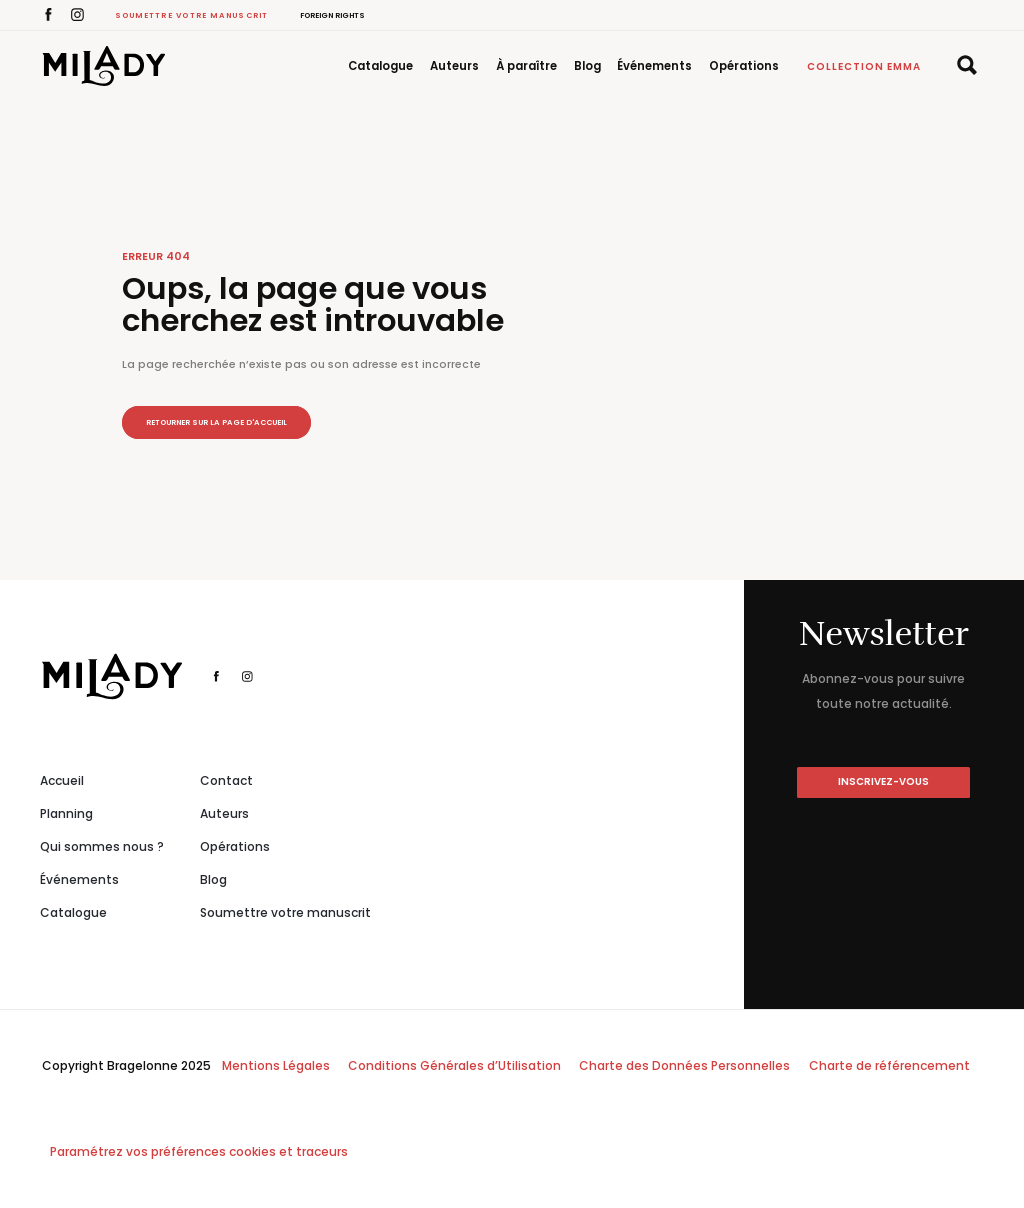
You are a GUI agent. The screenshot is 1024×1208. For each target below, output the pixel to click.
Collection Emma (864, 66)
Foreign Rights (332, 15)
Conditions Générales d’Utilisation (454, 1065)
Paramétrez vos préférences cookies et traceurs (199, 1151)
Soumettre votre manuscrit (192, 15)
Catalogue (380, 66)
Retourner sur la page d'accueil (216, 422)
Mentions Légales (276, 1065)
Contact (226, 780)
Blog (587, 66)
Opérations (744, 66)
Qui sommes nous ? (102, 846)
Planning (66, 813)
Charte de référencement (889, 1065)
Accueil (62, 780)
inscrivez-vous (883, 781)
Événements (654, 66)
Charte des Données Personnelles (684, 1065)
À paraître (526, 66)
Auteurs (454, 66)
